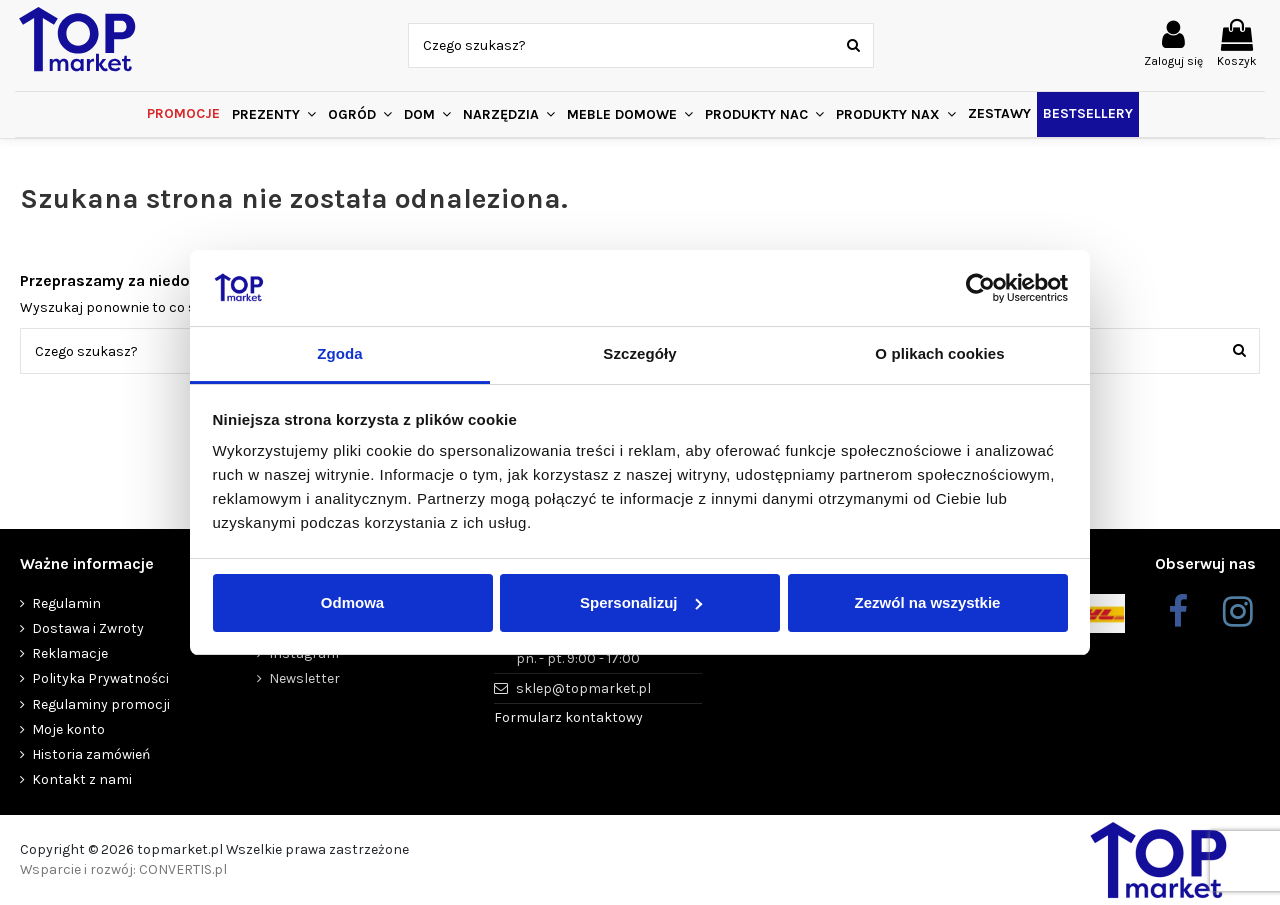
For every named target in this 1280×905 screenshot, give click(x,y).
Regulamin (66, 603)
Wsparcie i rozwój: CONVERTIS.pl (123, 869)
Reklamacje (70, 653)
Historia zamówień (91, 754)
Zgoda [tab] (340, 353)
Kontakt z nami (82, 779)
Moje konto (68, 729)
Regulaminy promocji (101, 704)
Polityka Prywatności (100, 678)
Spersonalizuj (641, 602)
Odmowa (352, 602)
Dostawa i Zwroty (88, 628)
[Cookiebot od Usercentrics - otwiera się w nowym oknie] (980, 288)
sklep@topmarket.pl (583, 688)
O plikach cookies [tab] (939, 353)
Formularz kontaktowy (568, 717)
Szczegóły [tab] (639, 353)
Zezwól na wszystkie (928, 602)
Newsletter (304, 678)
